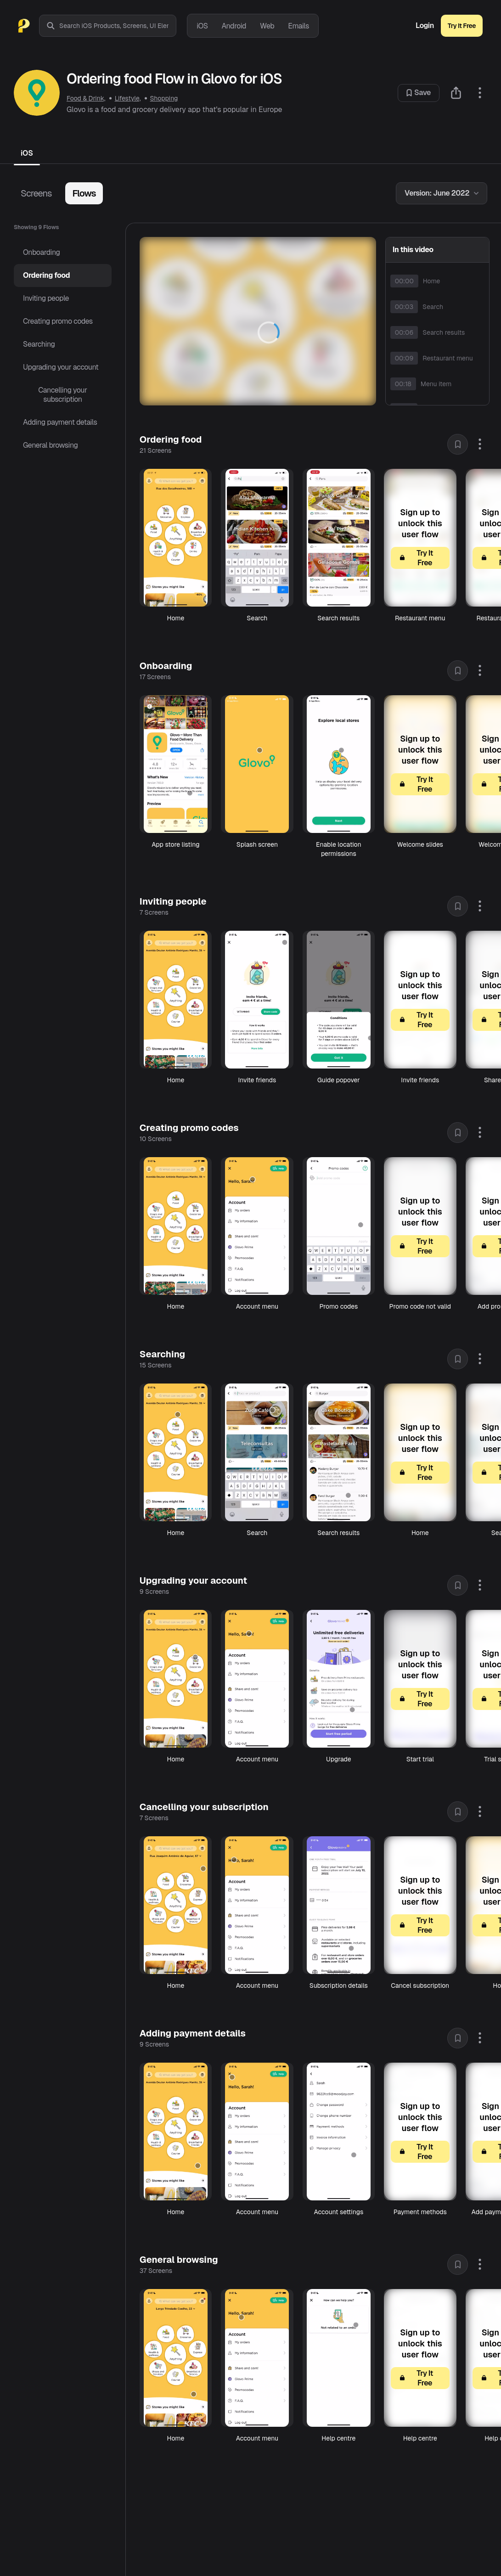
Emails (298, 26)
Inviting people (46, 298)
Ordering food (46, 275)
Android (234, 26)
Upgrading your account (60, 367)
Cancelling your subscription (62, 394)
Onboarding (41, 252)
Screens (36, 193)
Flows (84, 193)
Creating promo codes (58, 321)
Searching (39, 344)
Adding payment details (60, 422)
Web (267, 26)
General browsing (50, 445)
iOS (202, 26)
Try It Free (462, 26)
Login (425, 25)
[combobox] (117, 26)
